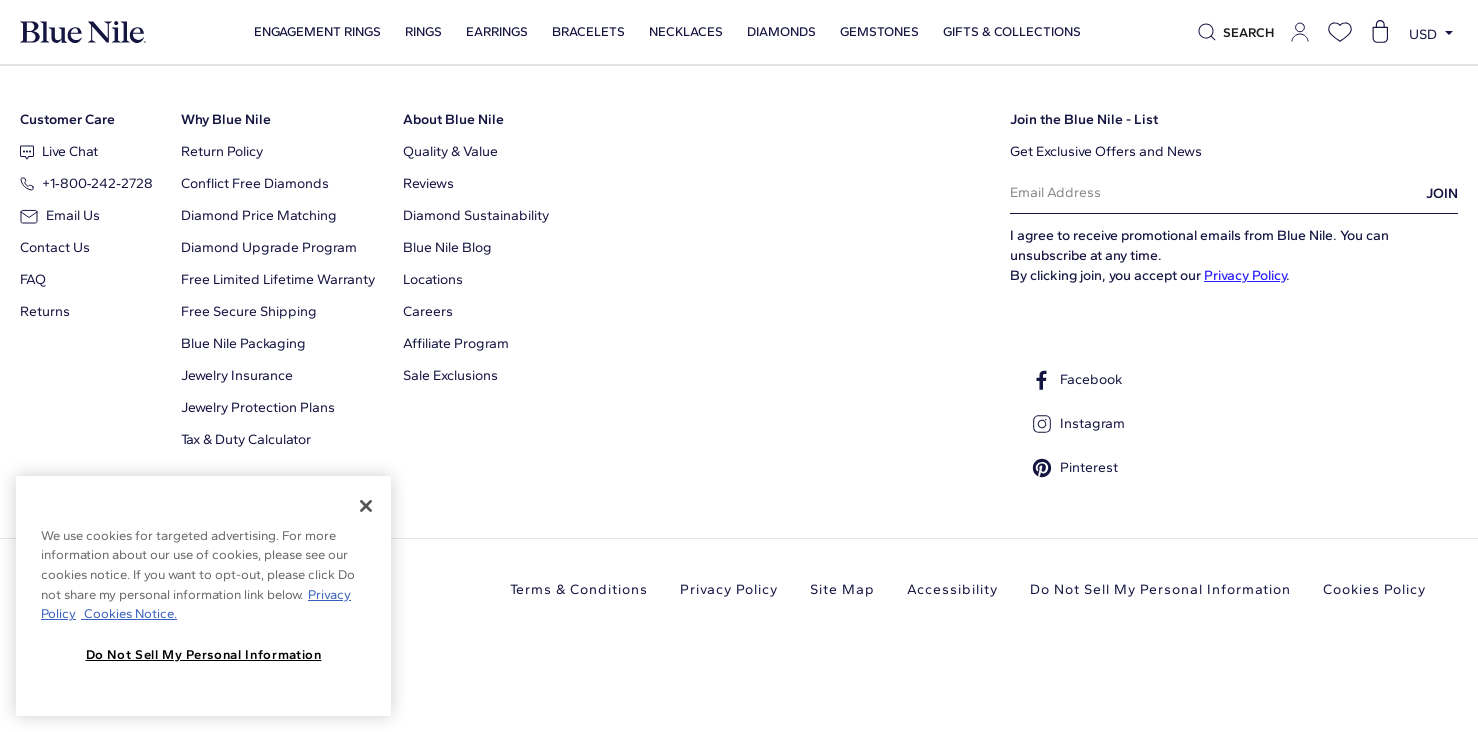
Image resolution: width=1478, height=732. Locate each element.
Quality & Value (450, 151)
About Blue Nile (453, 119)
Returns (45, 311)
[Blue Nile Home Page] (83, 32)
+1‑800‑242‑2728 (86, 183)
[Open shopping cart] (1380, 32)
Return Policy (222, 151)
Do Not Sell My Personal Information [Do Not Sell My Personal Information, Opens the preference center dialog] (204, 654)
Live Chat (59, 151)
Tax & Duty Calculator (246, 439)
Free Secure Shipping (249, 311)
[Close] (366, 506)
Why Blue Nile (226, 119)
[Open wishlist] (1340, 32)
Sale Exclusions (450, 375)
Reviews (428, 183)
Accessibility (952, 589)
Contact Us (55, 247)
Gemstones (878, 32)
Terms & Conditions (579, 589)
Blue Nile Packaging (243, 343)
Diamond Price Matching (259, 215)
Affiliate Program (456, 343)
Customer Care (67, 119)
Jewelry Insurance (237, 375)
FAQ (33, 279)
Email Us (60, 215)
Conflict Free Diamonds (255, 183)
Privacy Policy (1245, 275)
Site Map (842, 589)
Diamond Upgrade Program (269, 247)
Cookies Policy (1374, 589)
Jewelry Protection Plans (258, 407)
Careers (428, 311)
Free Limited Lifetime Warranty (278, 279)
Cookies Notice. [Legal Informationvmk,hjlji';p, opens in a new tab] (129, 613)
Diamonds (780, 32)
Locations (433, 279)
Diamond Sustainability (476, 215)
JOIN (1442, 193)
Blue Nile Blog (447, 247)
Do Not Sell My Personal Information (1160, 589)
